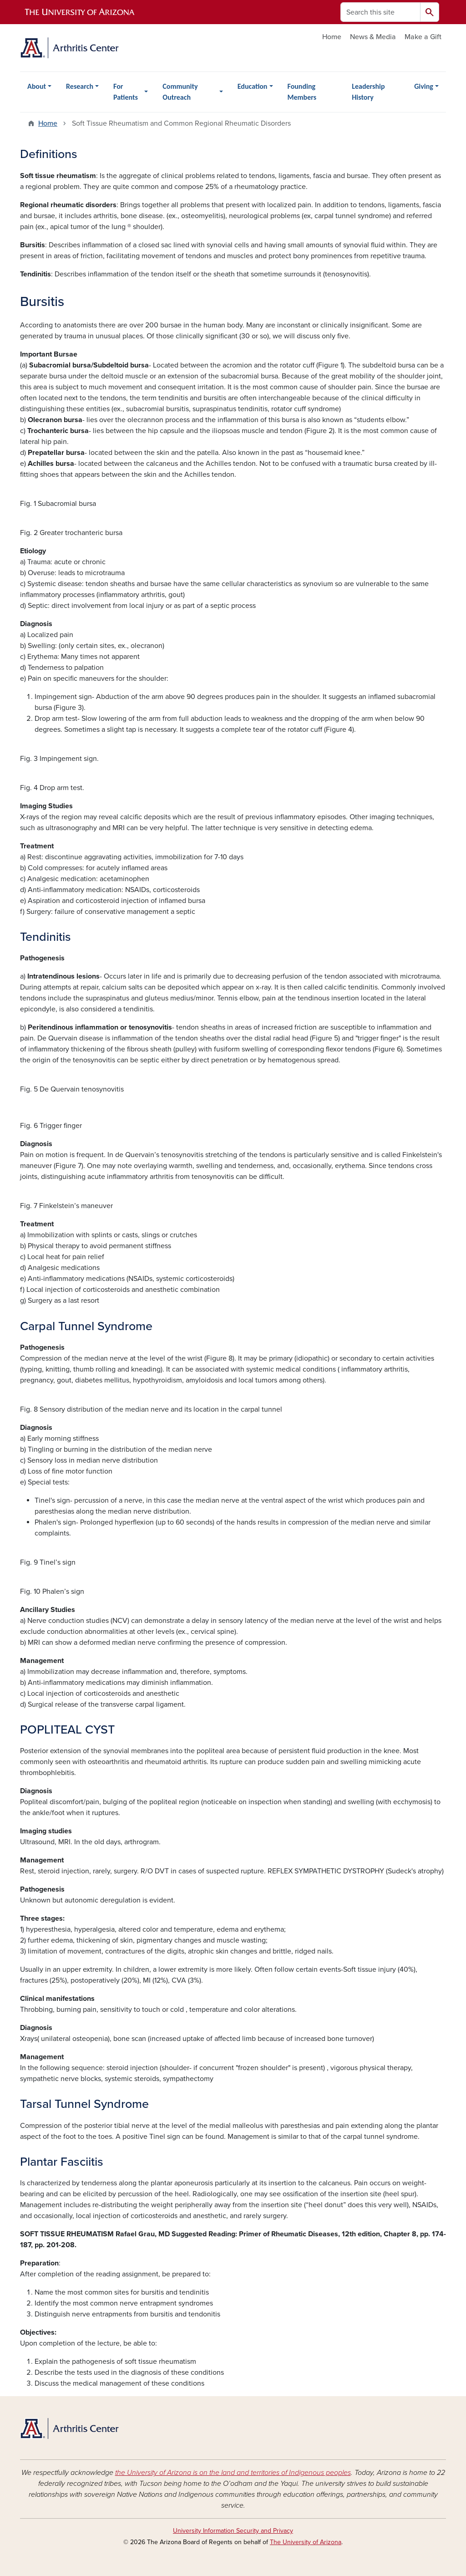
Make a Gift (423, 36)
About (36, 86)
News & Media (373, 36)
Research (79, 86)
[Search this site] (380, 12)
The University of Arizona (305, 2542)
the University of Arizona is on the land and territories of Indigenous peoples (233, 2472)
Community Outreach (180, 92)
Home (331, 36)
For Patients (125, 92)
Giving (423, 86)
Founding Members (302, 92)
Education (253, 86)
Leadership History (368, 92)
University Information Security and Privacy (233, 2531)
